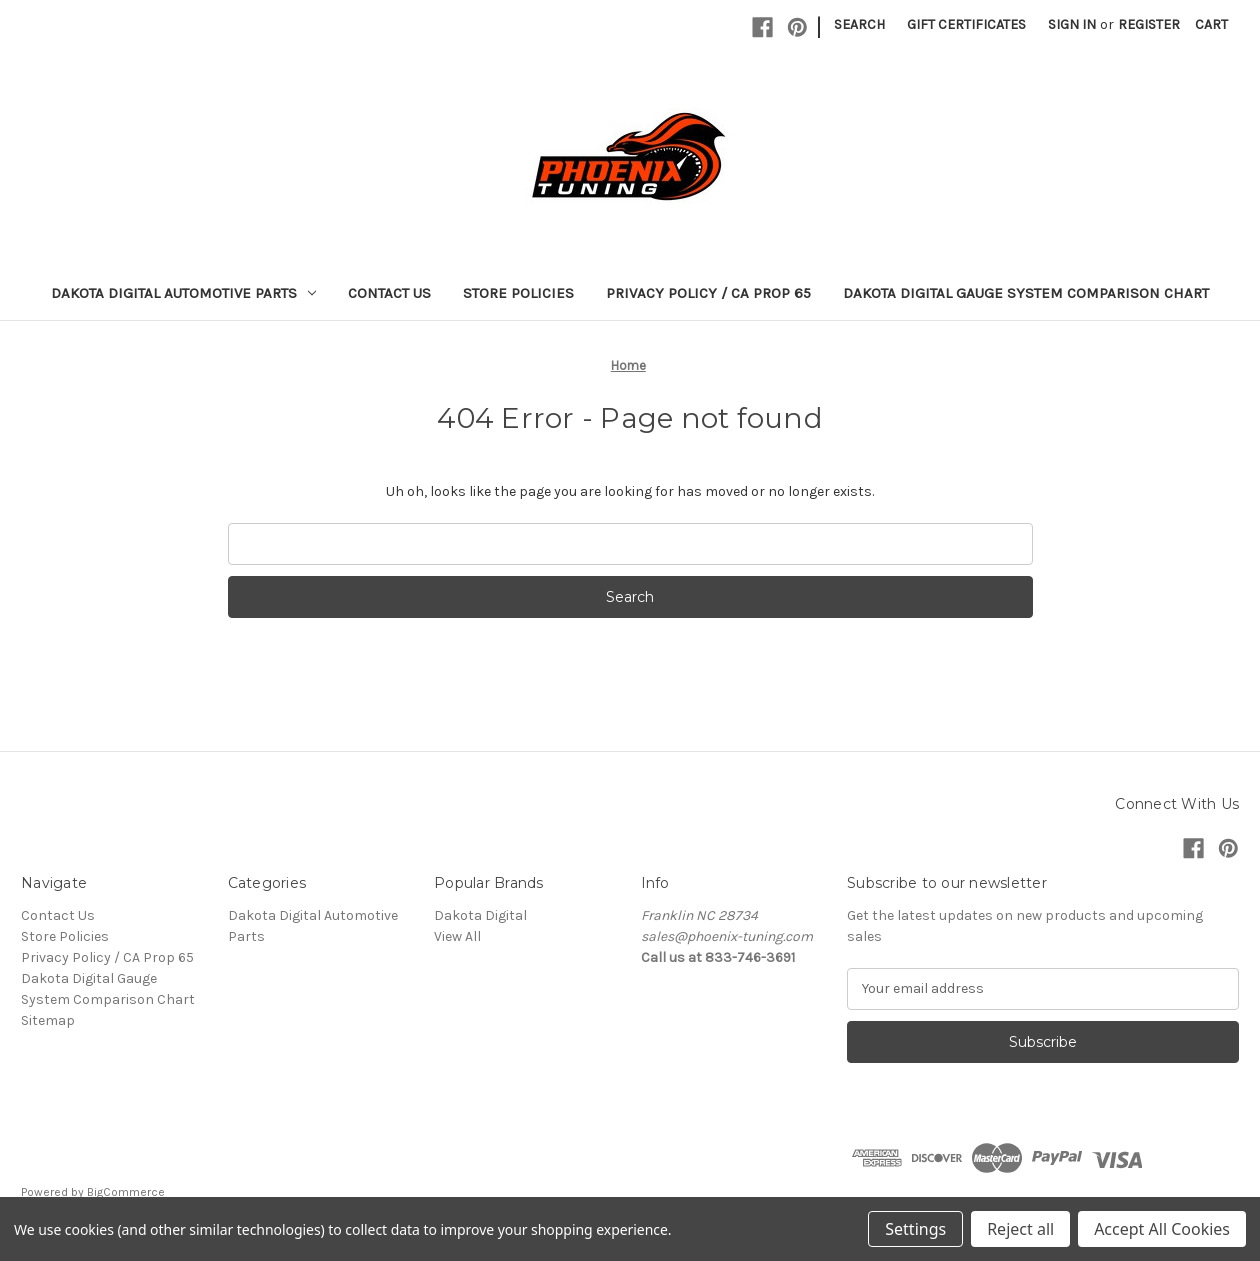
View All (457, 936)
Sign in (1072, 24)
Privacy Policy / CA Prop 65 (708, 293)
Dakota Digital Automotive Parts (183, 293)
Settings (915, 1229)
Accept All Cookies (1162, 1229)
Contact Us (389, 293)
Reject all (1020, 1229)
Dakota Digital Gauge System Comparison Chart (1026, 293)
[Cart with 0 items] (1211, 24)
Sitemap (48, 1020)
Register (1149, 24)
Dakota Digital (480, 915)
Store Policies (518, 293)
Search (859, 24)
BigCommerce (126, 1192)
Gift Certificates (966, 24)
